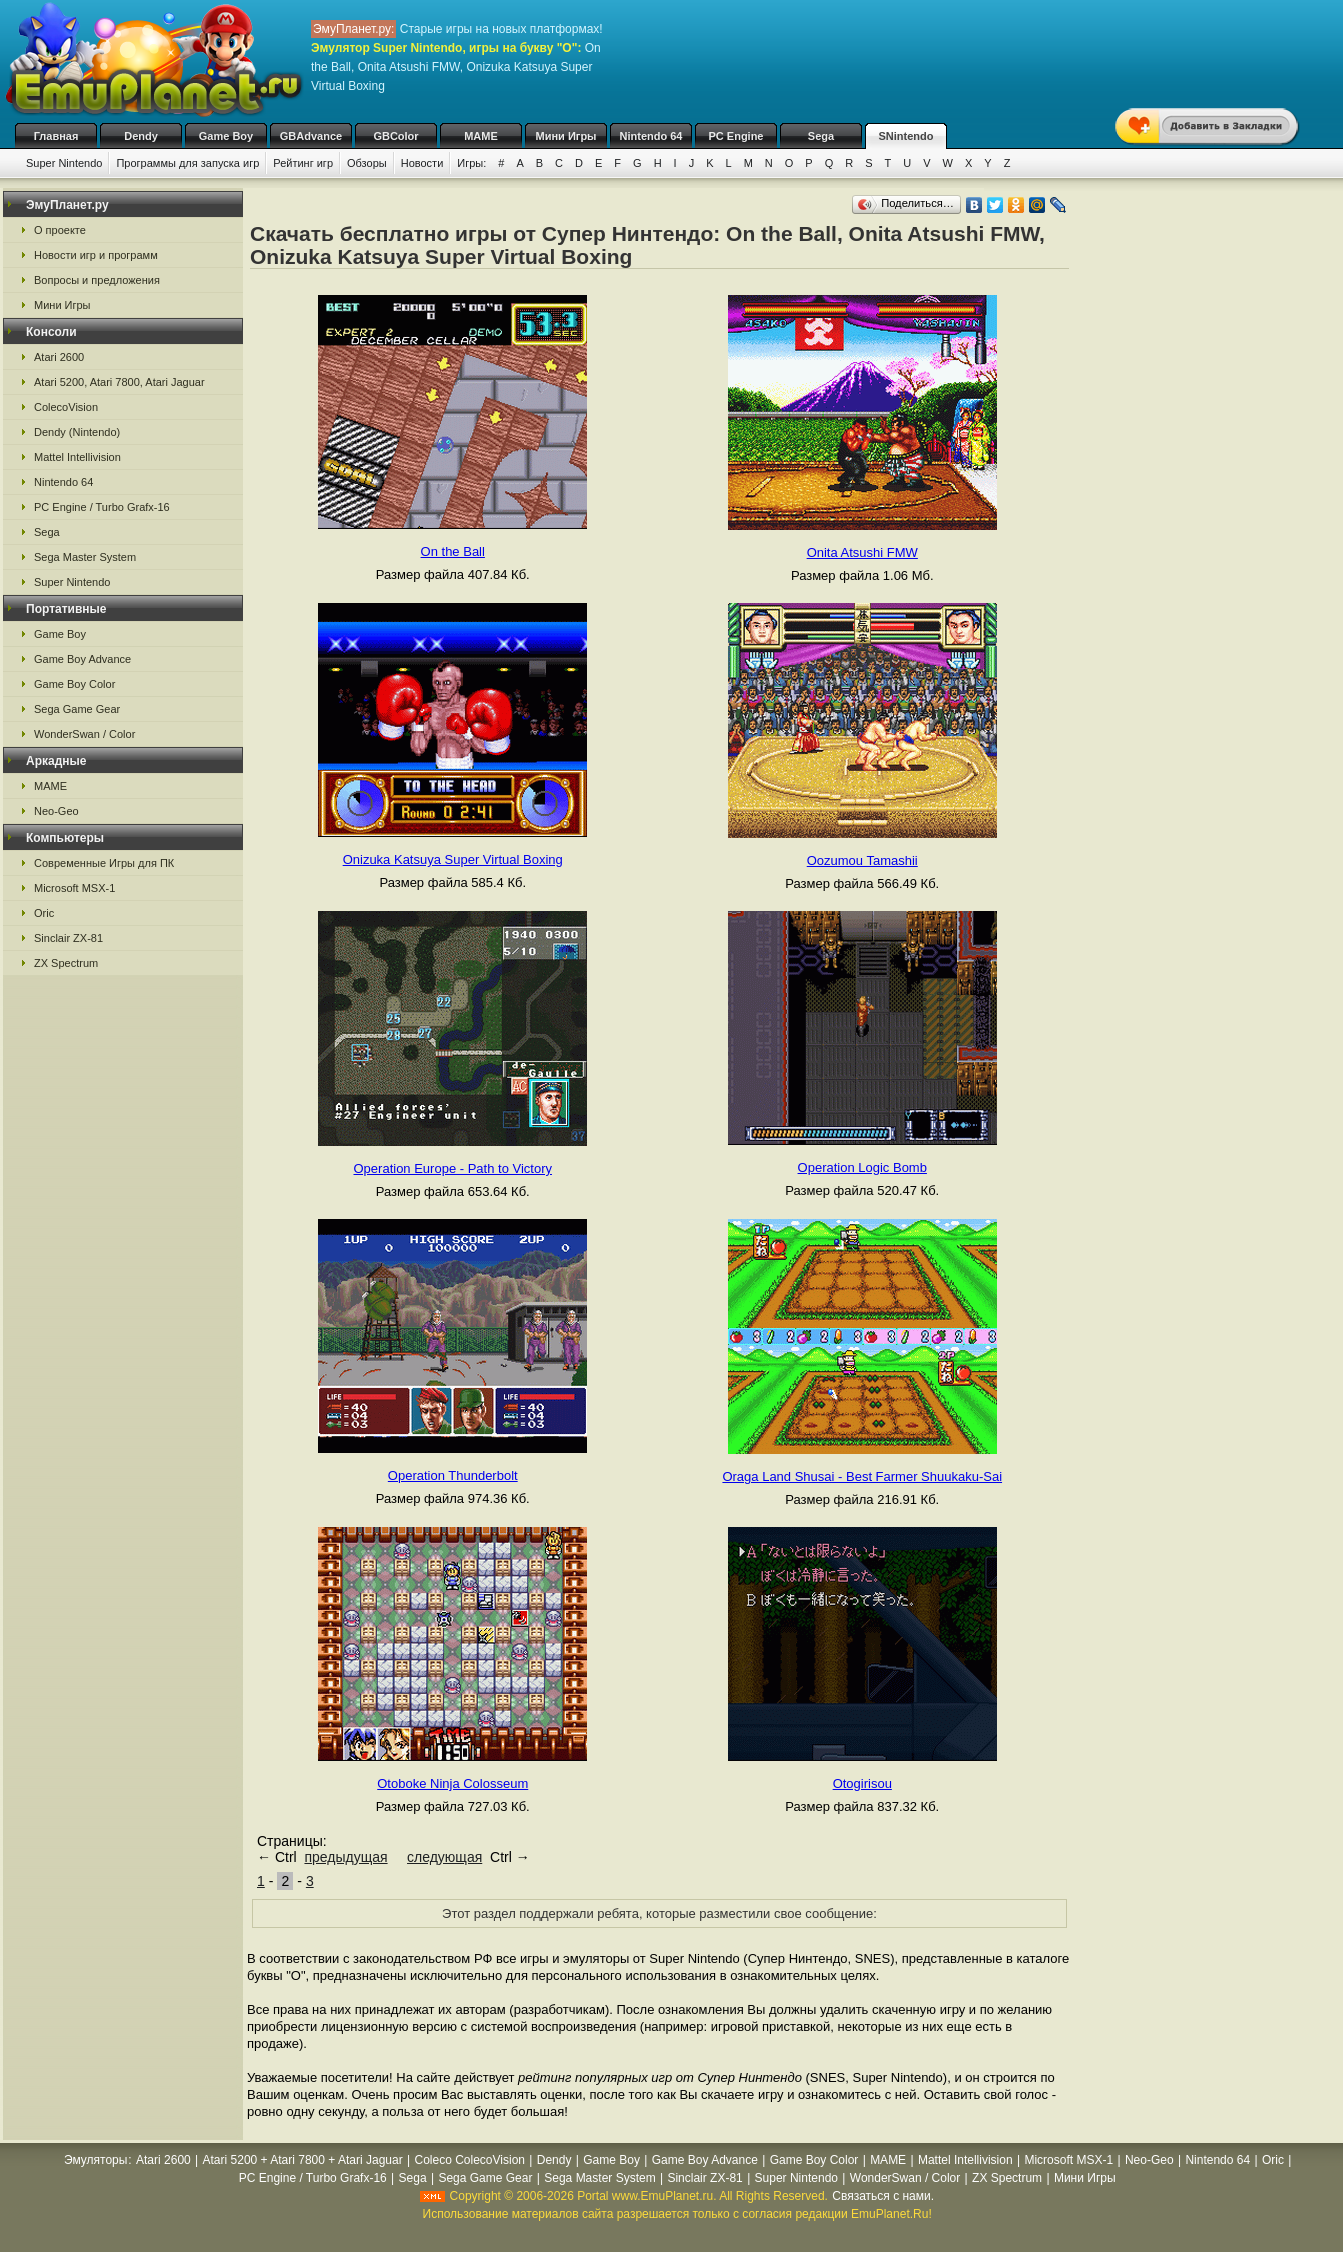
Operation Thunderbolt (453, 1475)
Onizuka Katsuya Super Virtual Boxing (453, 859)
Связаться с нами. (883, 2196)
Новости (422, 163)
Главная (56, 136)
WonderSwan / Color (84, 734)
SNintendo (906, 136)
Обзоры (367, 163)
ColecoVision (66, 407)
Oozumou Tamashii (862, 860)
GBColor (395, 136)
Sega (821, 136)
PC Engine (735, 136)
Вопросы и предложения (97, 280)
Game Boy (226, 136)
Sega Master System (85, 557)
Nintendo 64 (651, 136)
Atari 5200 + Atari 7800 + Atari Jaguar (303, 2160)
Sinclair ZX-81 (68, 938)
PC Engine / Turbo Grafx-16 (102, 507)
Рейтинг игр (303, 163)
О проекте (60, 230)
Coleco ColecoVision (469, 2160)
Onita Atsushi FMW (862, 552)
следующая (444, 1857)
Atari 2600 (59, 357)
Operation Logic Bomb (862, 1167)
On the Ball (453, 551)
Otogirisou (862, 1783)
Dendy (141, 136)
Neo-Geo (56, 811)
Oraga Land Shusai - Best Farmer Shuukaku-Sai (862, 1476)
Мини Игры (566, 136)
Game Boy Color (74, 684)
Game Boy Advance (82, 659)
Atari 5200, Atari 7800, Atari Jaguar (119, 382)
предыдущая (345, 1857)
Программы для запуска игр (187, 163)
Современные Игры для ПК (104, 863)
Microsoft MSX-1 (74, 888)
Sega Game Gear (77, 709)
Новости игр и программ (96, 255)
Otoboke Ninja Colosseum (452, 1783)
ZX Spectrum (66, 963)
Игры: (471, 163)
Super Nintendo (64, 163)
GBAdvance (311, 136)
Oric (44, 913)
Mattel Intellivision (77, 457)
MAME (481, 136)
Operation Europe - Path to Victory (453, 1168)
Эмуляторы (95, 2160)
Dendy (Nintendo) (77, 432)
